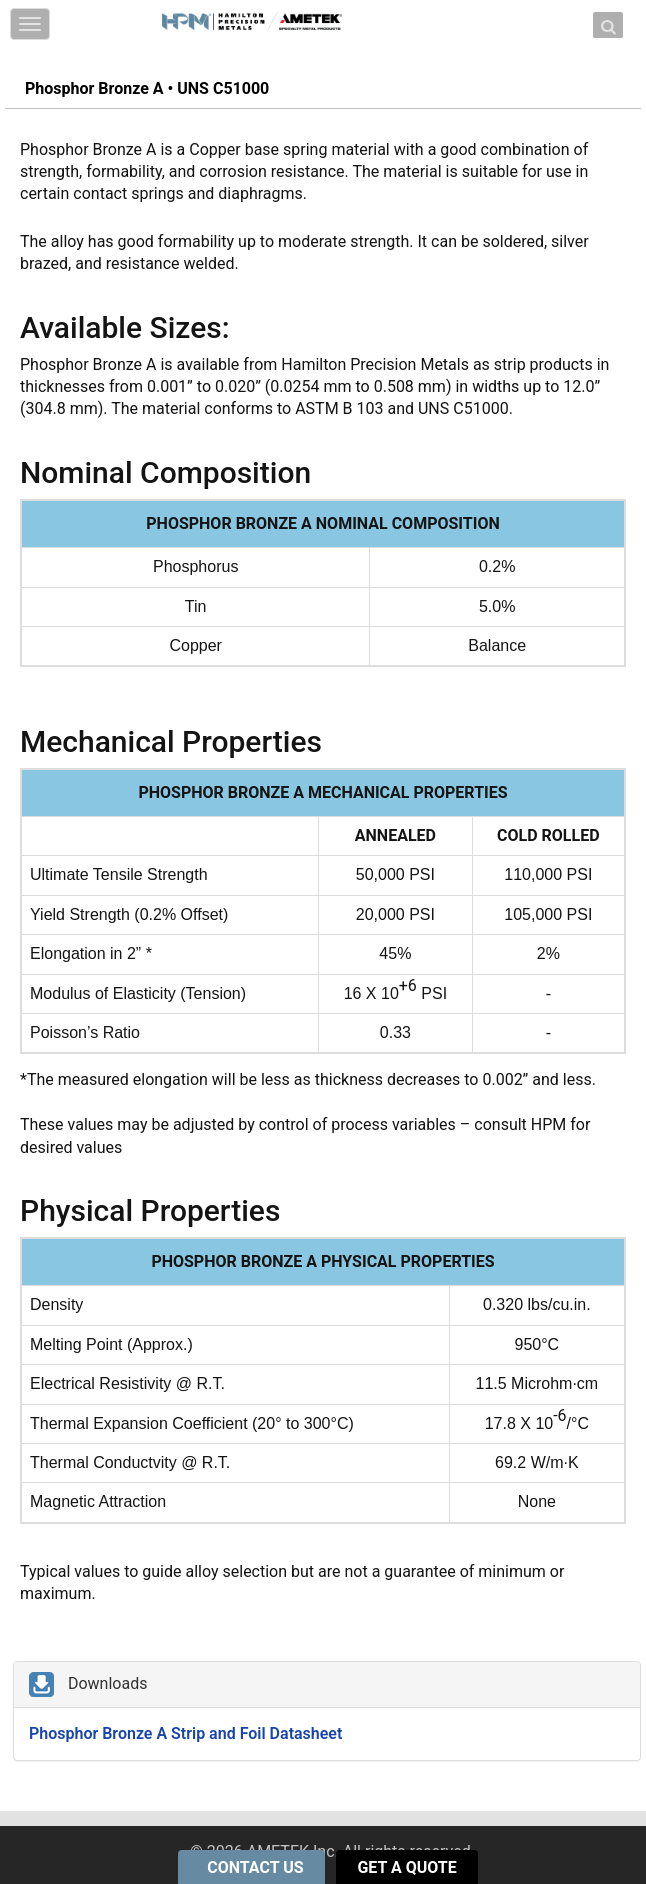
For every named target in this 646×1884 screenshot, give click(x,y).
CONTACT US (257, 1867)
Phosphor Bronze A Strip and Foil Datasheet (185, 1733)
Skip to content (272, 12)
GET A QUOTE (406, 1867)
